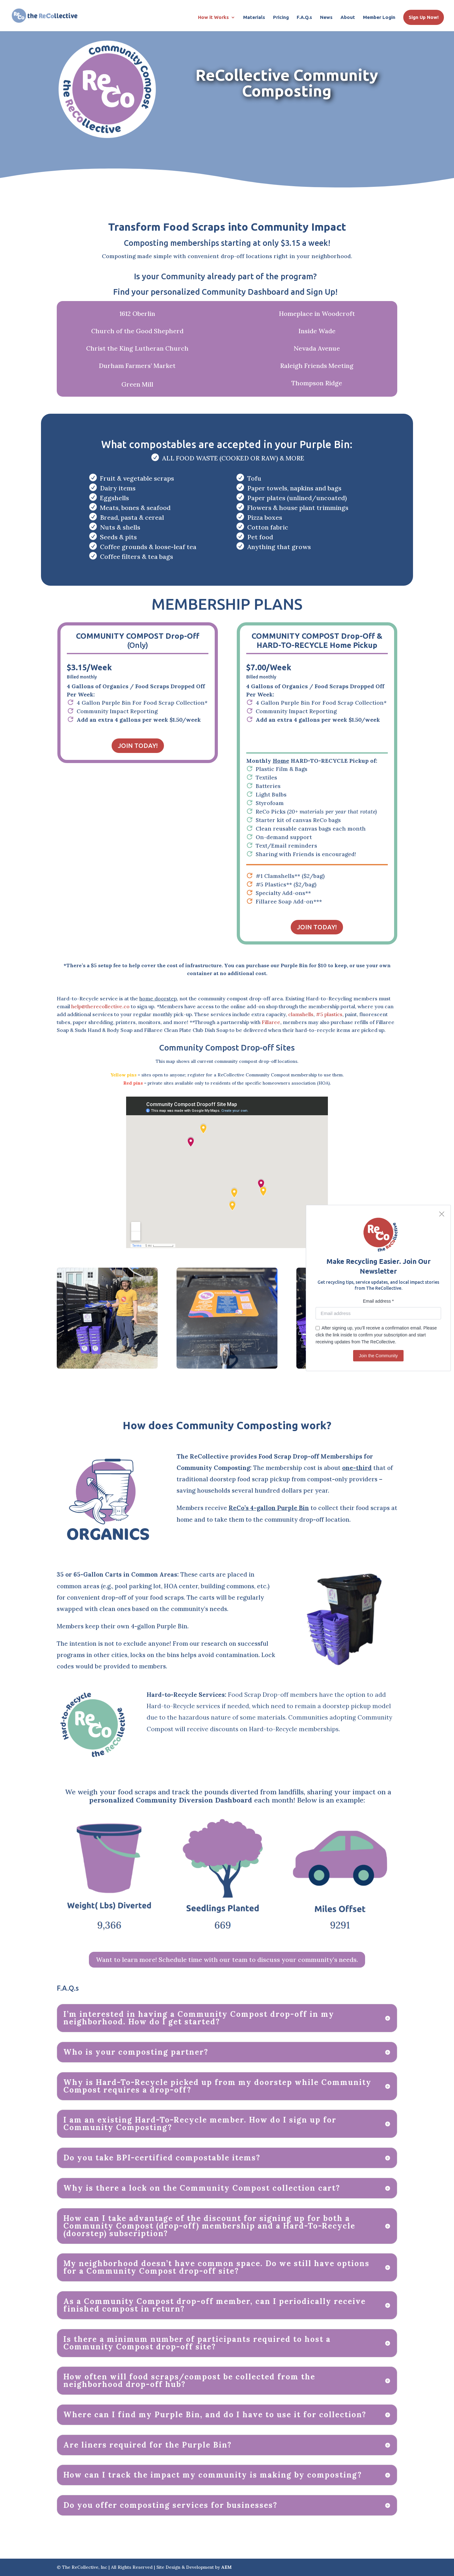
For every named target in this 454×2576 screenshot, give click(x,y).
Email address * (378, 1301)
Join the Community (378, 1355)
